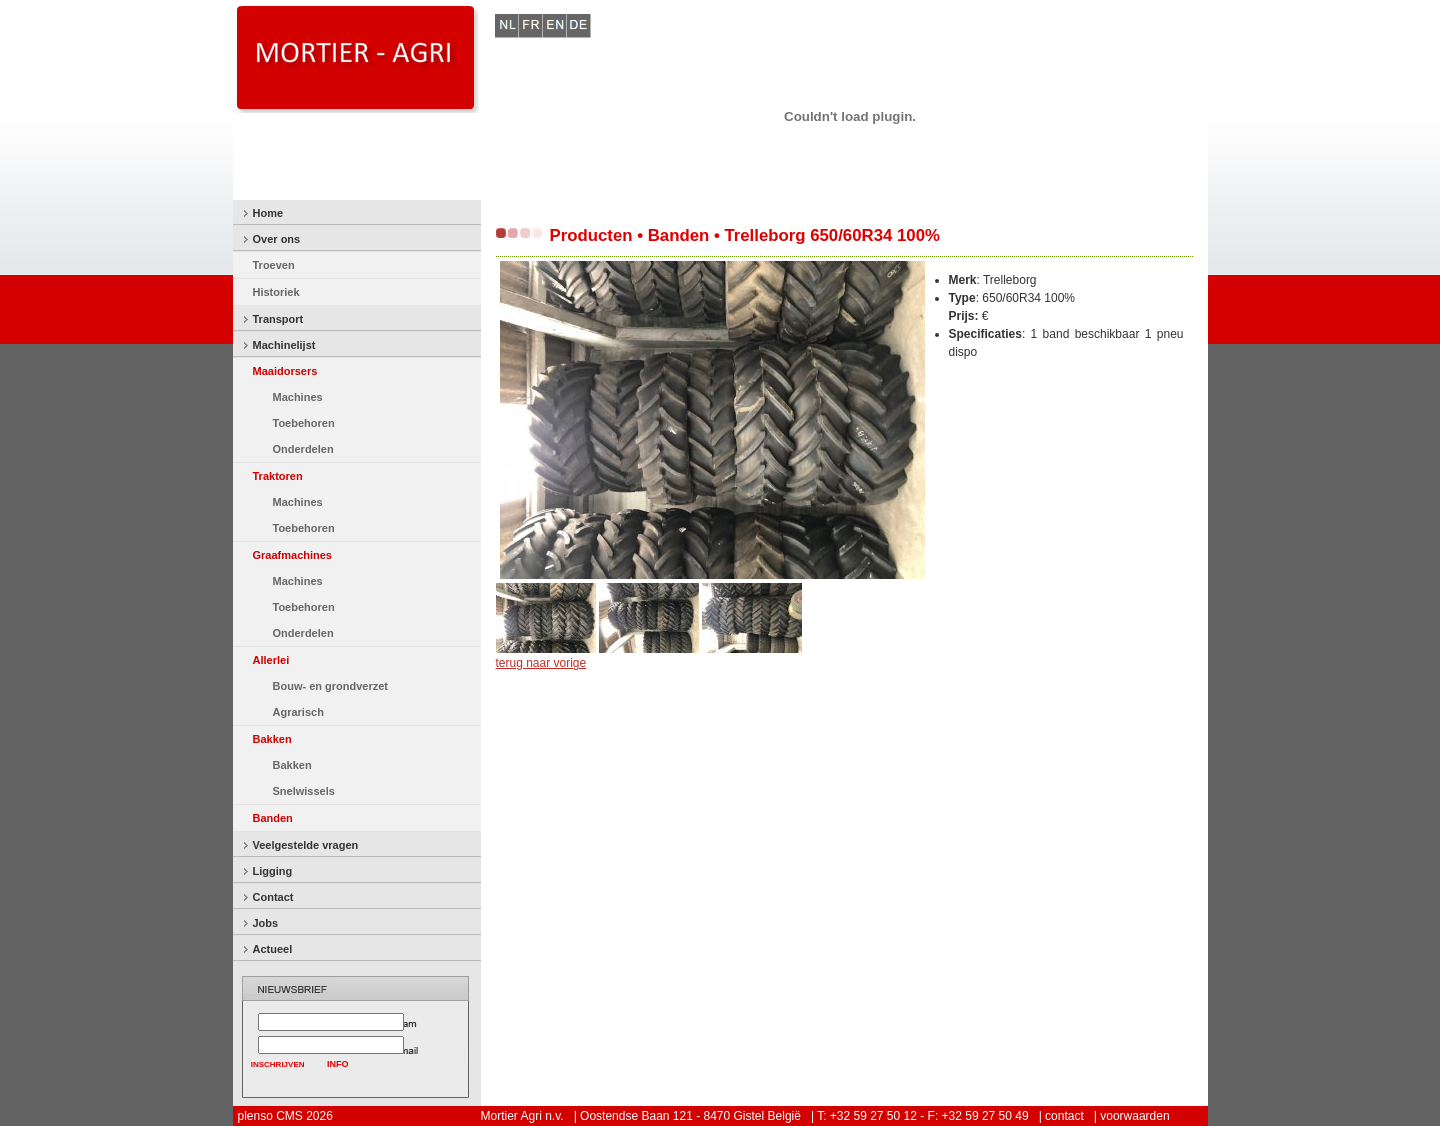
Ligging (273, 871)
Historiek (276, 292)
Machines (298, 397)
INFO (338, 1064)
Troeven (274, 265)
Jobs (266, 923)
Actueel (273, 949)
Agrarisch (298, 712)
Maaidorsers (285, 371)
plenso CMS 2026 (285, 1116)
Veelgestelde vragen (306, 845)
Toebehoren (304, 423)
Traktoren (278, 476)
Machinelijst (284, 345)
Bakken (272, 739)
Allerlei (271, 660)
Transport (278, 319)
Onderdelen (303, 449)
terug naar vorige (541, 663)
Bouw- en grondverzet (331, 686)
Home (268, 213)
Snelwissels (304, 791)
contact (1064, 1116)
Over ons (277, 239)
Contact (273, 897)
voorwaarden (1134, 1116)
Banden (273, 818)
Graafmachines (292, 555)
